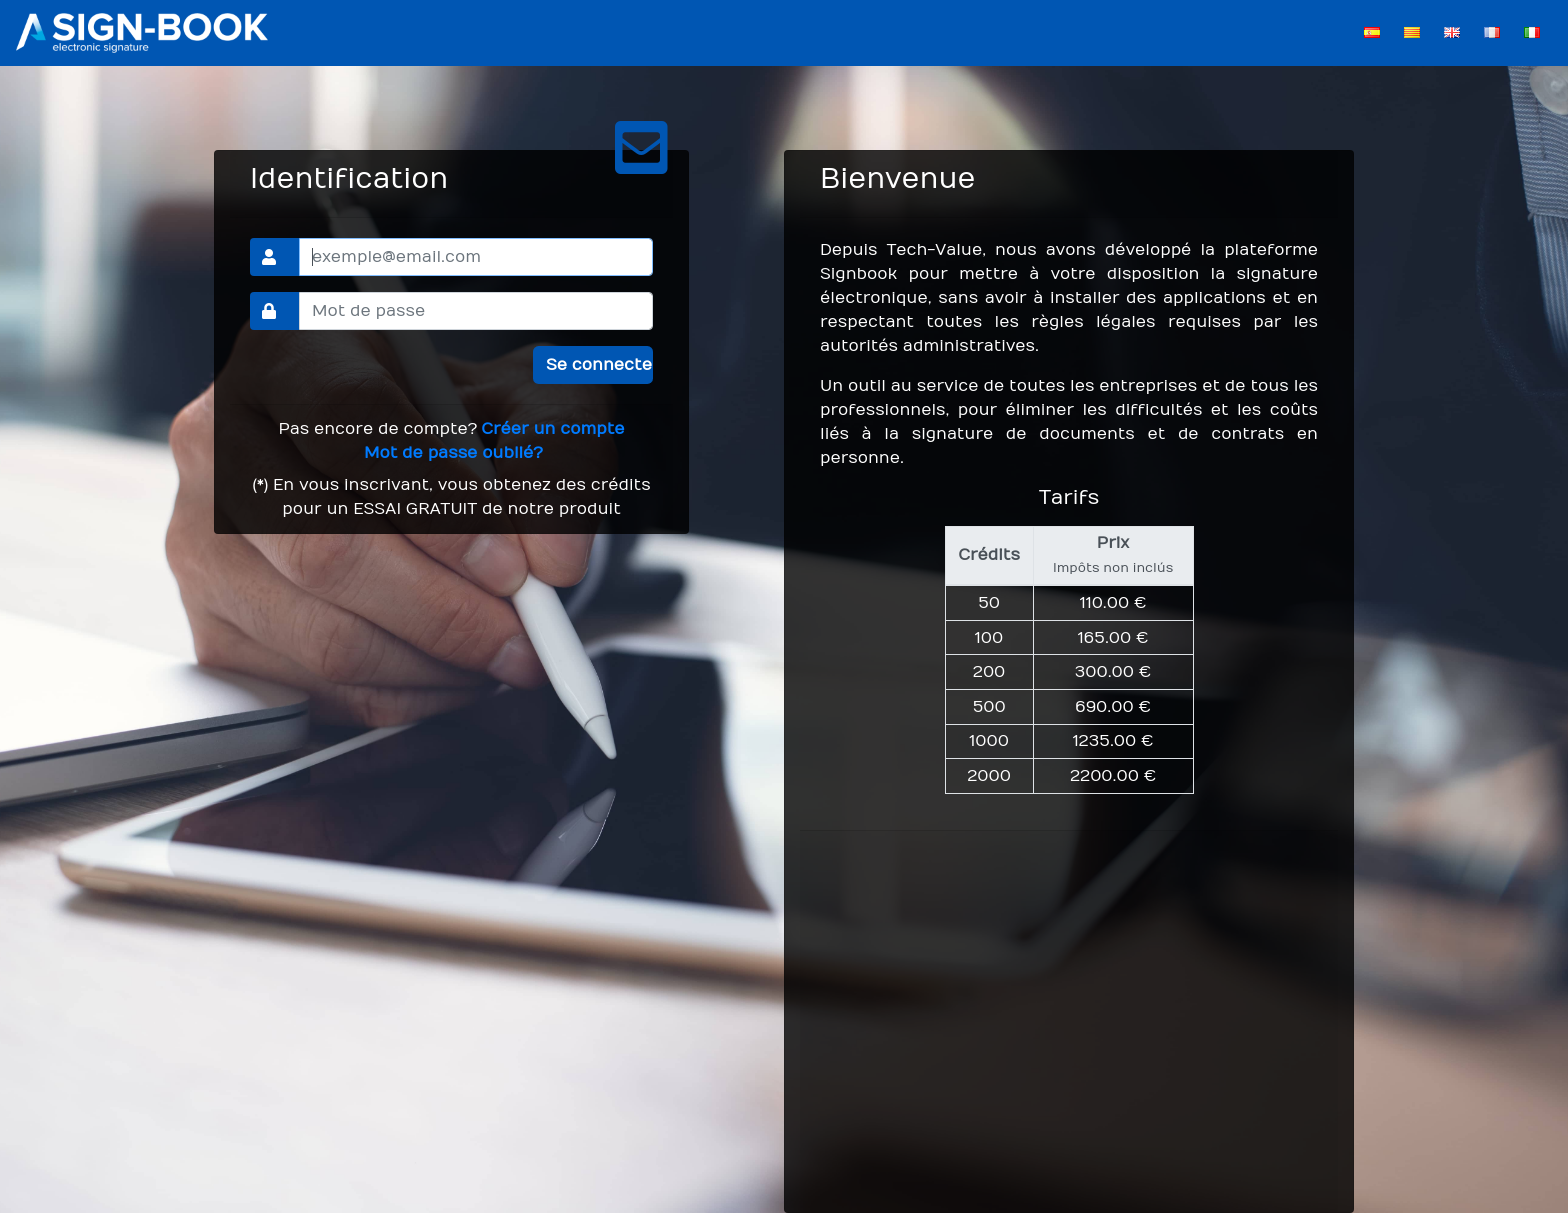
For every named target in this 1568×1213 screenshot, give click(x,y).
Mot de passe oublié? (453, 453)
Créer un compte (552, 429)
